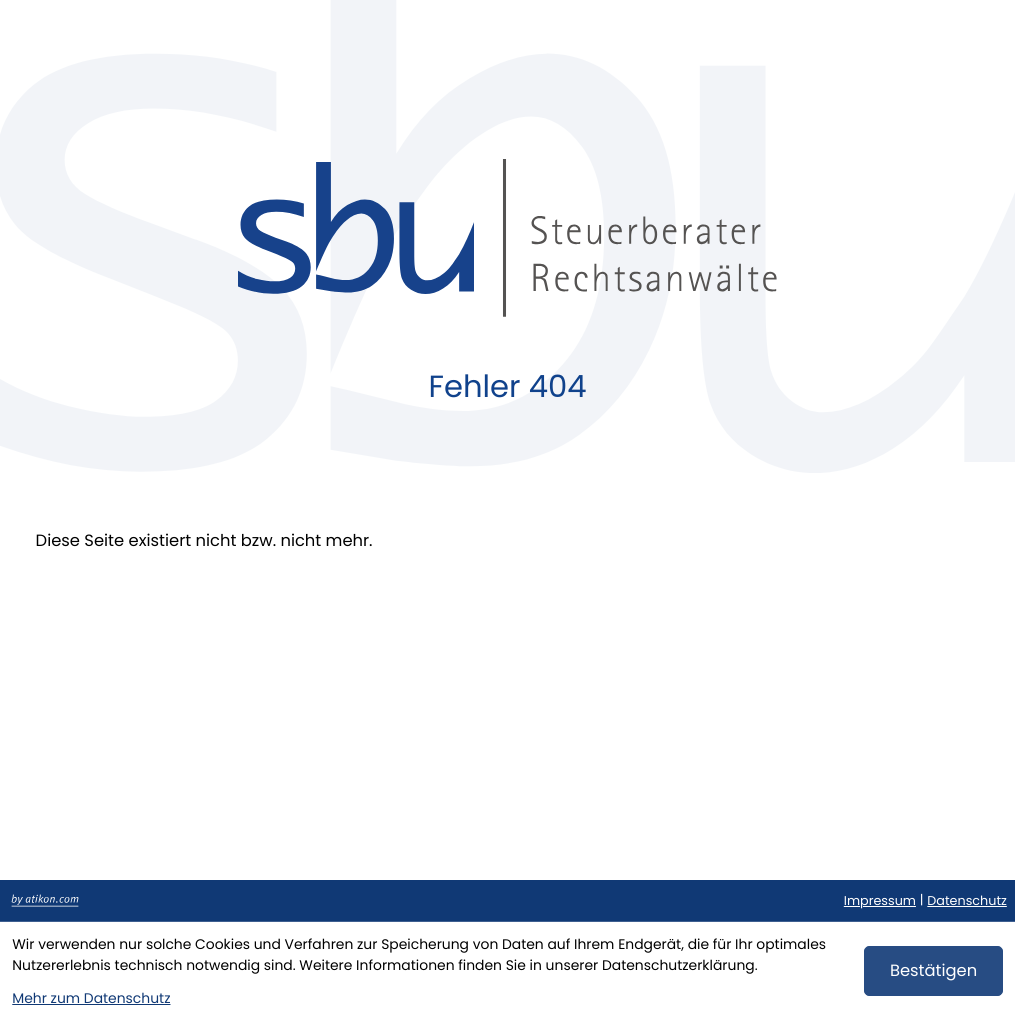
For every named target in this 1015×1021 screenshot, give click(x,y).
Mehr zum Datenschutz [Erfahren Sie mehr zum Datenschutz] (91, 998)
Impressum (880, 901)
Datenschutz (967, 901)
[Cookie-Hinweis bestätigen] (933, 971)
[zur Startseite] (507, 238)
